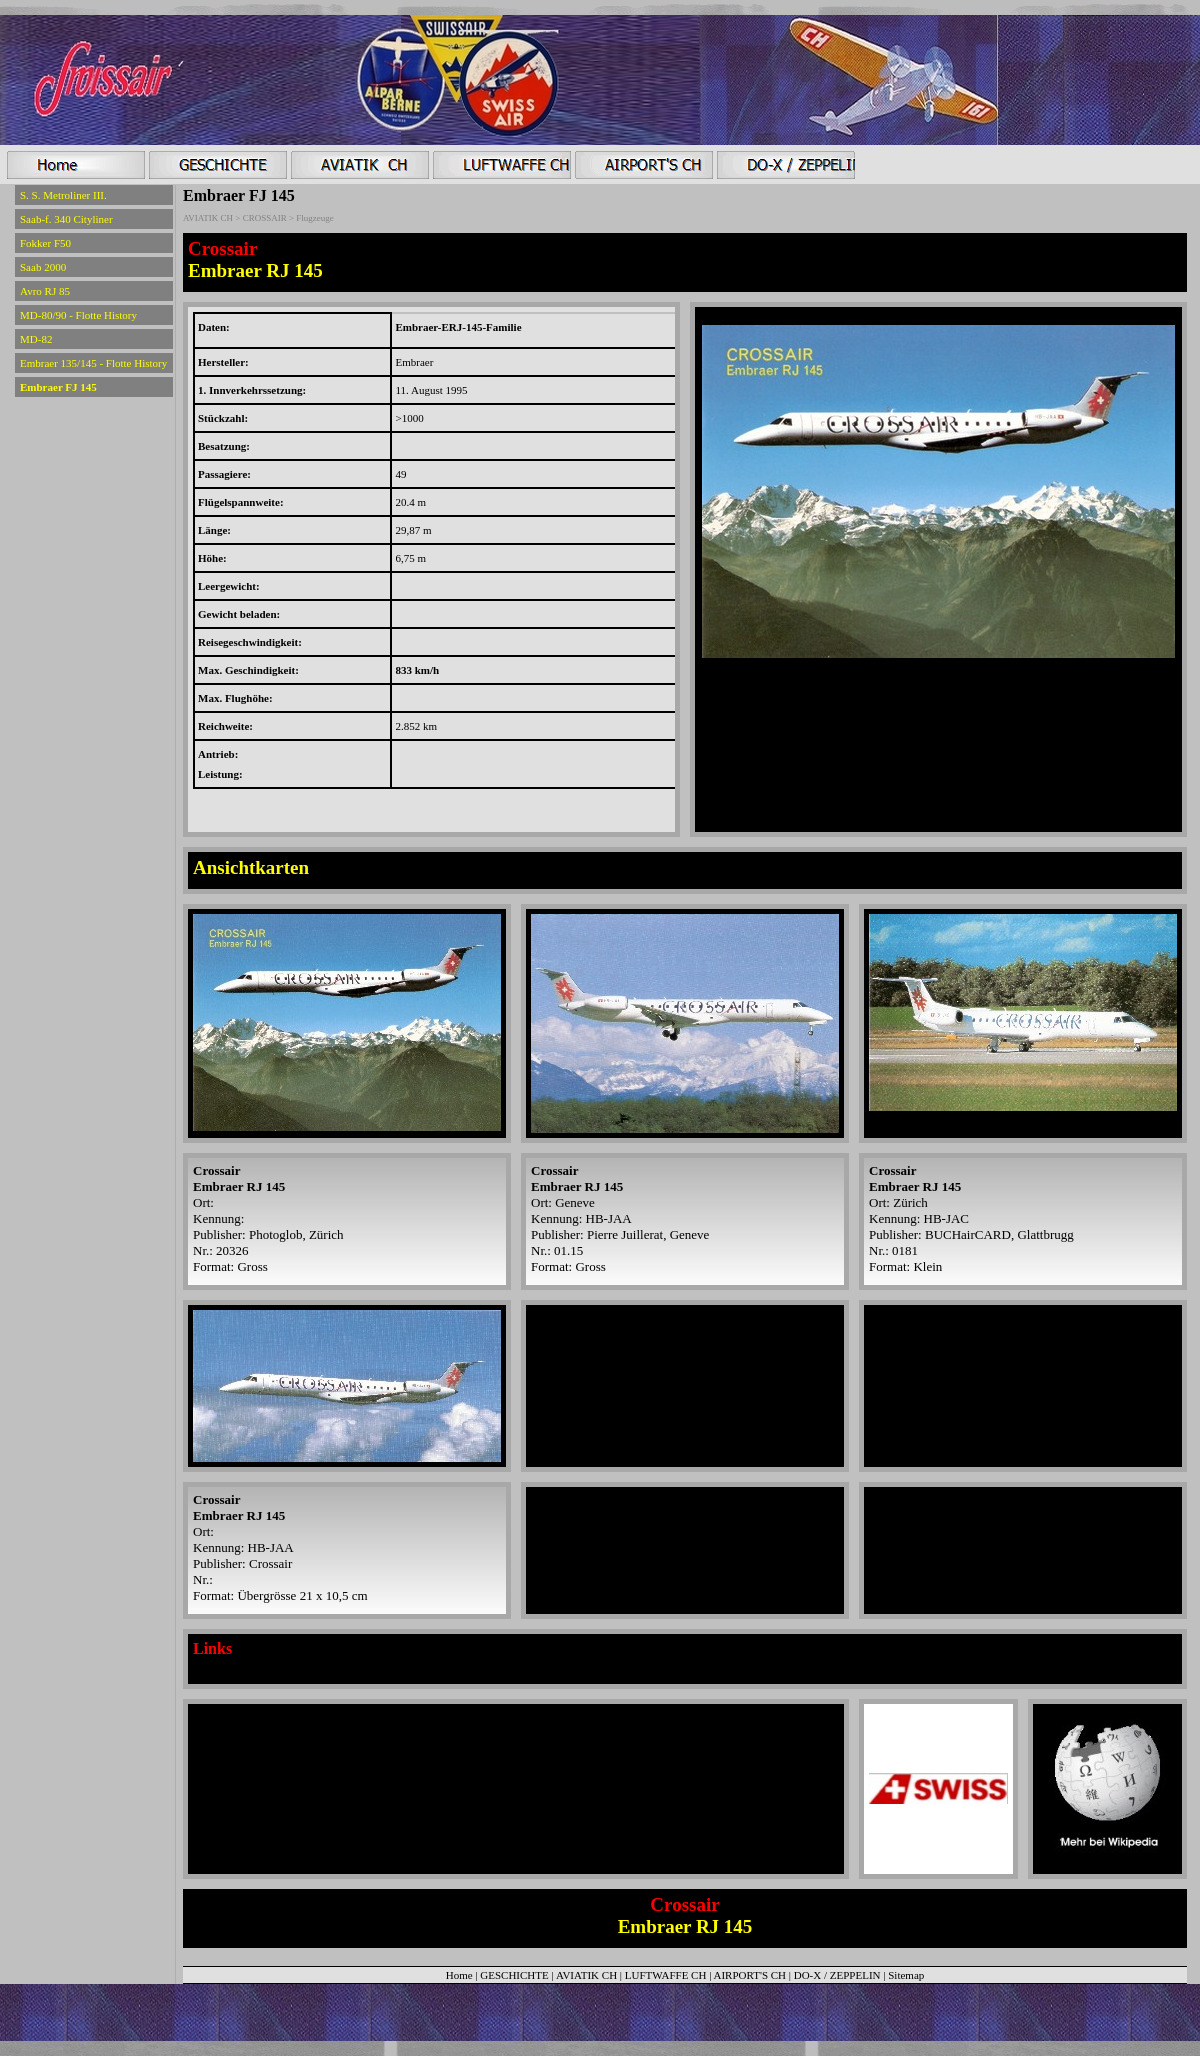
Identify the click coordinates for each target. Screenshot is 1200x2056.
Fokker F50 (45, 243)
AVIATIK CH (586, 1975)
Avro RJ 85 (45, 291)
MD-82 (36, 339)
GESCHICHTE (514, 1975)
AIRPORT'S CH (750, 1975)
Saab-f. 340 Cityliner (66, 219)
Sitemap (906, 1975)
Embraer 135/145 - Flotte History (93, 363)
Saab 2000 (43, 267)
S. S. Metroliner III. (63, 195)
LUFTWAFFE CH (667, 1975)
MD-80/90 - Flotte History (78, 315)
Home (459, 1975)
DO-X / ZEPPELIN (837, 1975)
